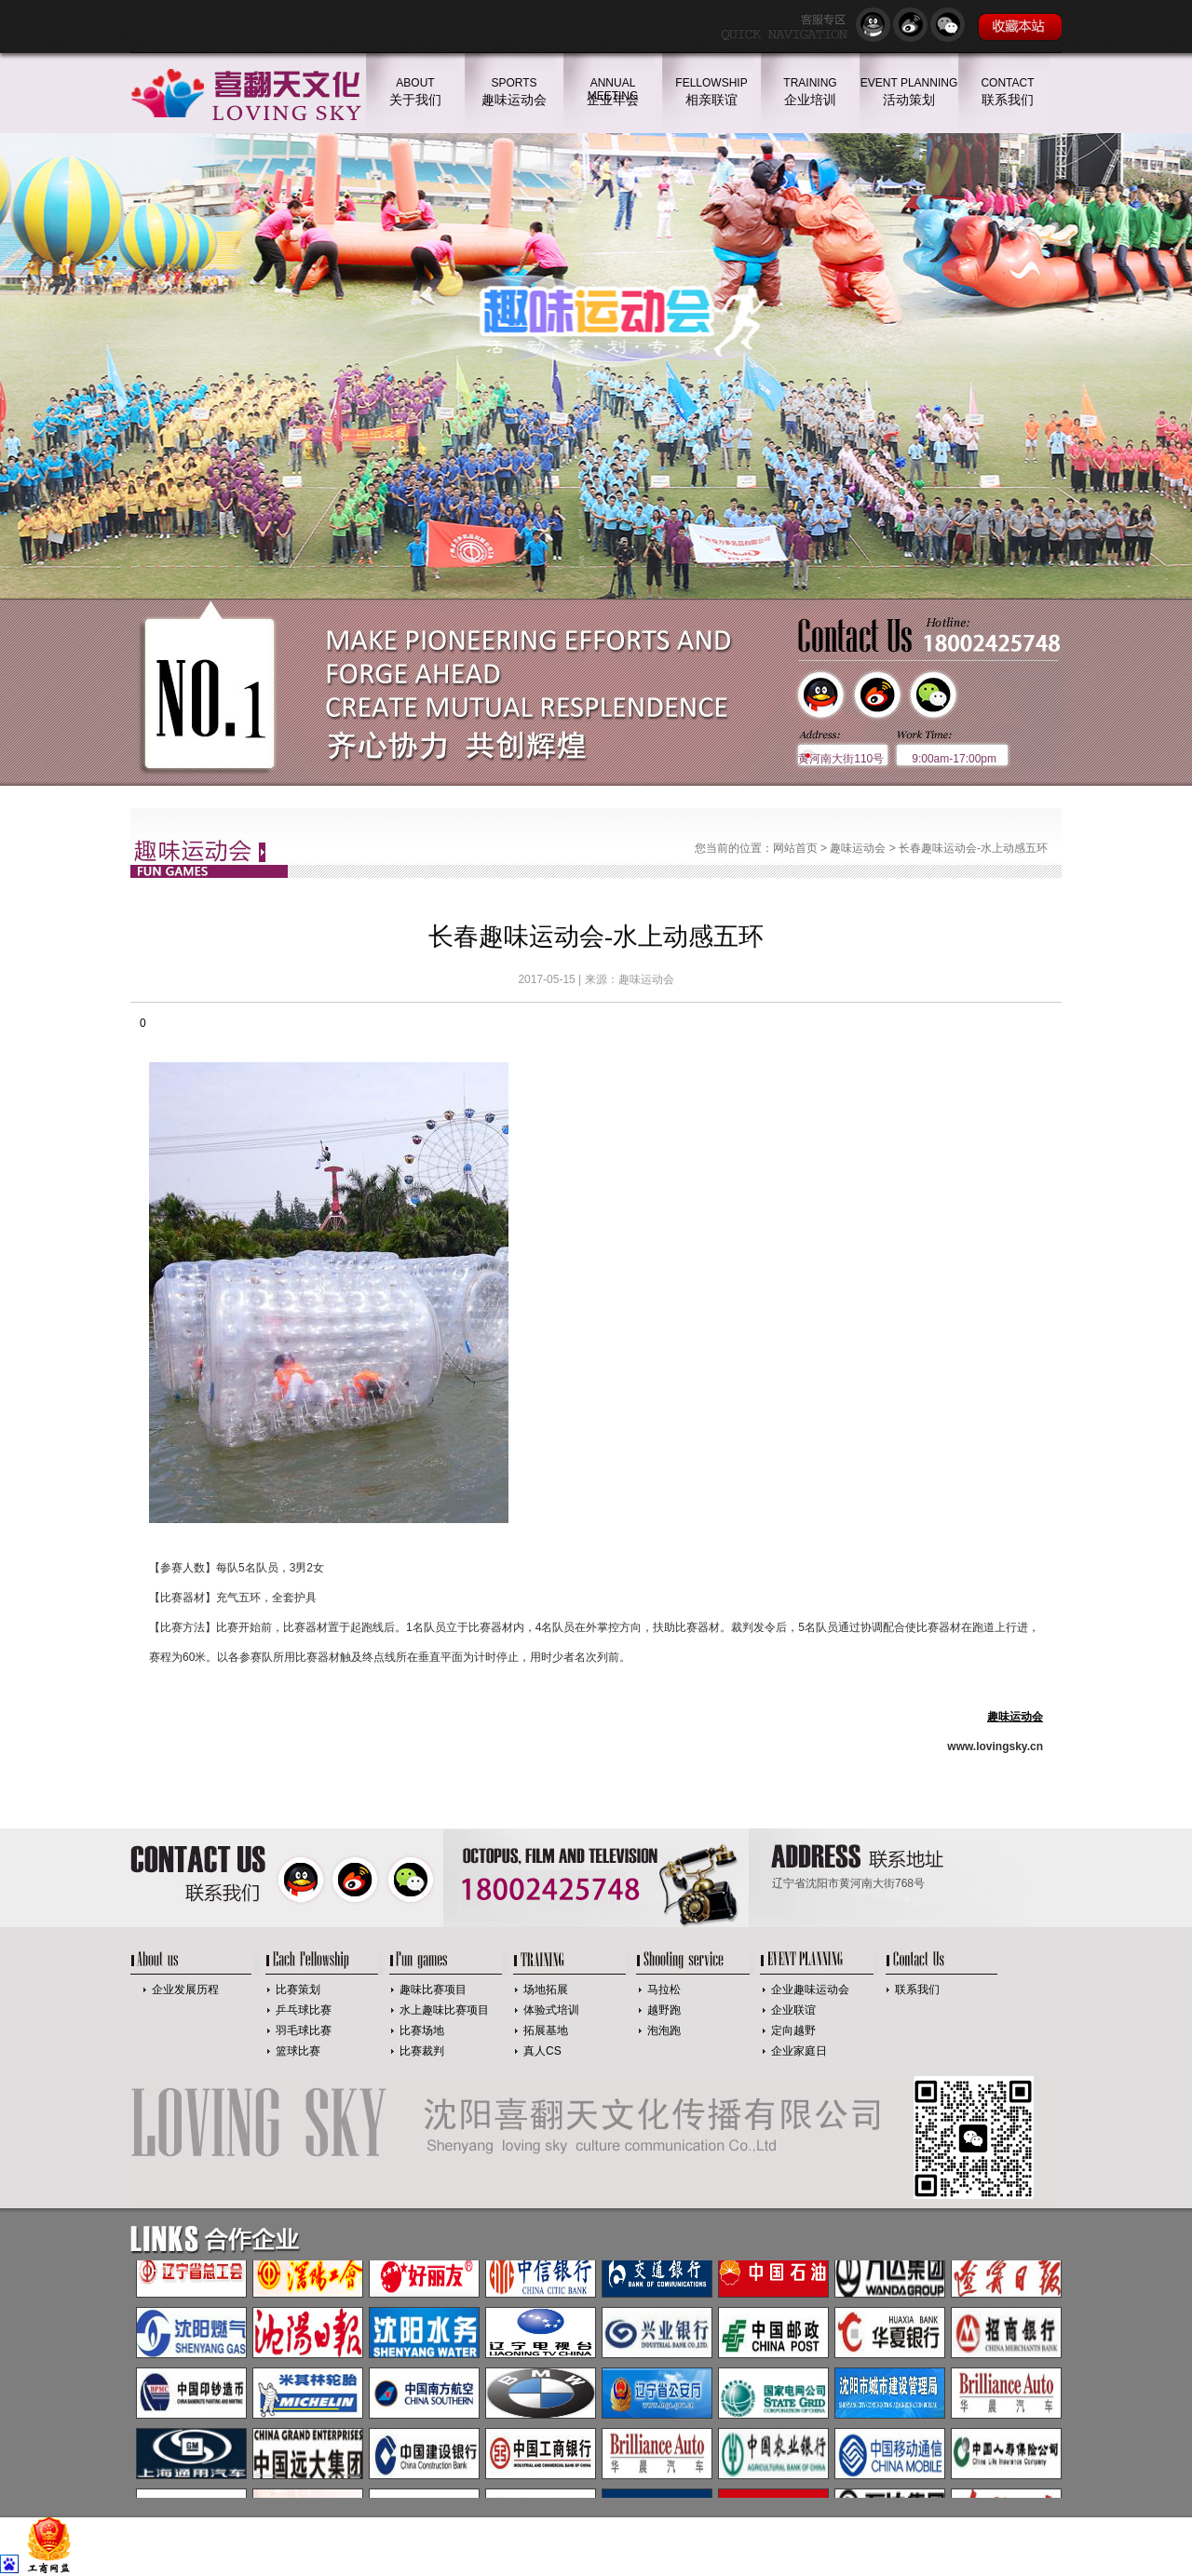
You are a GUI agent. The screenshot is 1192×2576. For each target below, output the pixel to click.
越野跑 (664, 2009)
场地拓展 (545, 1989)
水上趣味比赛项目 (444, 2009)
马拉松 (664, 1989)
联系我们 (917, 1989)
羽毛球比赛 (304, 2030)
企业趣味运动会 (810, 1989)
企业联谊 (793, 2009)
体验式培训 (551, 2009)
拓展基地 (545, 2030)
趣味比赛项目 (433, 1989)
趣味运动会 (858, 848)
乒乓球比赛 (304, 2009)
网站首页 (795, 848)
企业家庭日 (799, 2050)
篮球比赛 (298, 2050)
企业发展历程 (185, 1989)
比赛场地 (422, 2030)
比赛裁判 (422, 2050)
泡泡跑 (664, 2030)
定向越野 (793, 2030)
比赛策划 (298, 1989)
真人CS (542, 2050)
